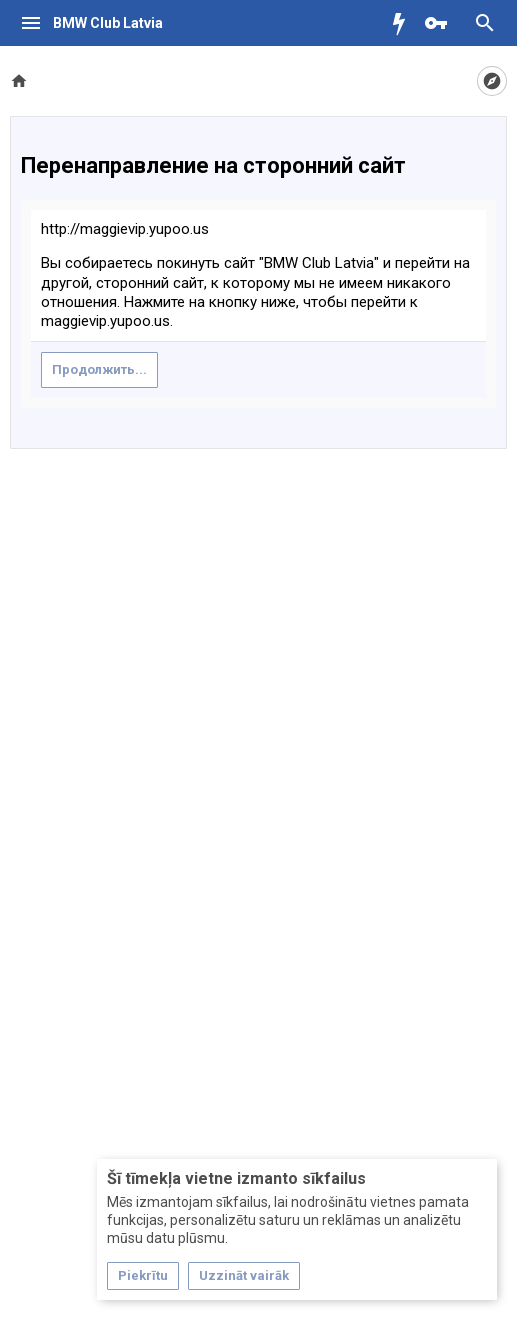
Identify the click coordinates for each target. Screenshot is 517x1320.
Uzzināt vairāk (244, 1275)
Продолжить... (99, 369)
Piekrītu (143, 1275)
